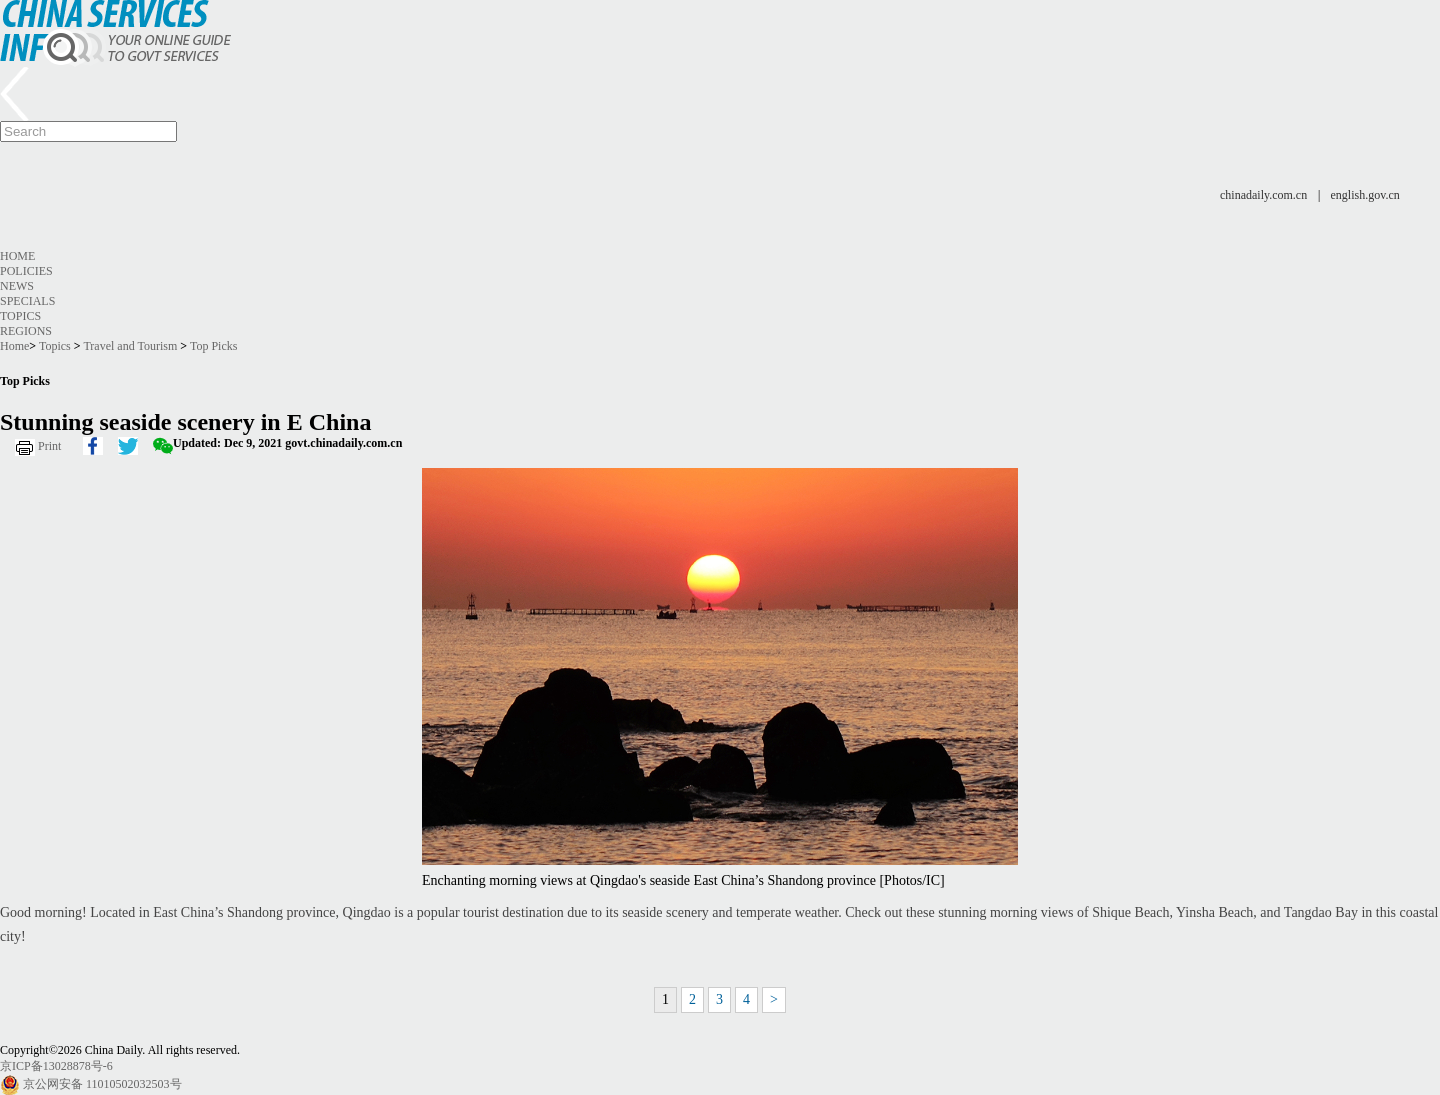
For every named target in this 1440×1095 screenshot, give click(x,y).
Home (17, 256)
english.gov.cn (1365, 195)
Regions (26, 331)
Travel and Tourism (130, 346)
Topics (20, 316)
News (17, 286)
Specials (27, 301)
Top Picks (214, 346)
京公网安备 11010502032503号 (102, 1084)
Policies (26, 271)
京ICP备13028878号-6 (56, 1066)
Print (49, 446)
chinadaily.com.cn (1263, 195)
